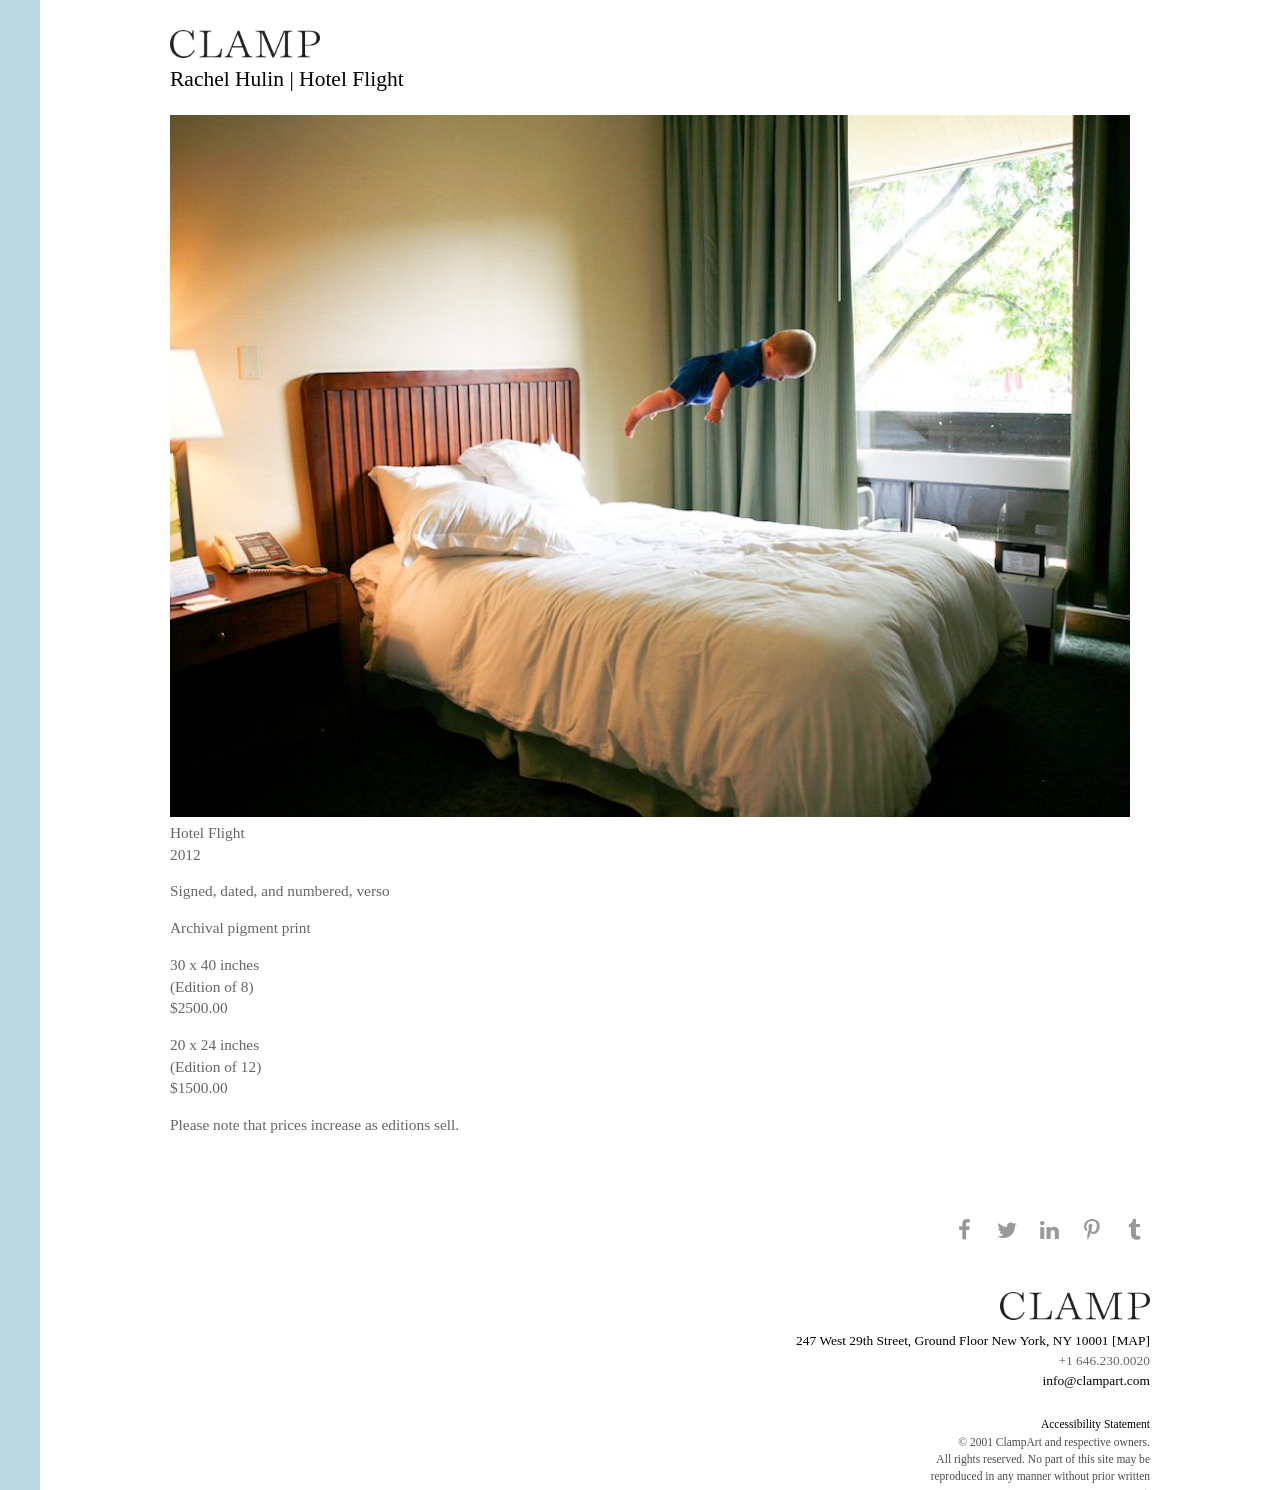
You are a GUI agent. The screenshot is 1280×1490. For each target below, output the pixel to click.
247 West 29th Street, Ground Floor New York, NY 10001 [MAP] (973, 1340)
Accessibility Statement (1095, 1424)
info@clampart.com (1096, 1380)
